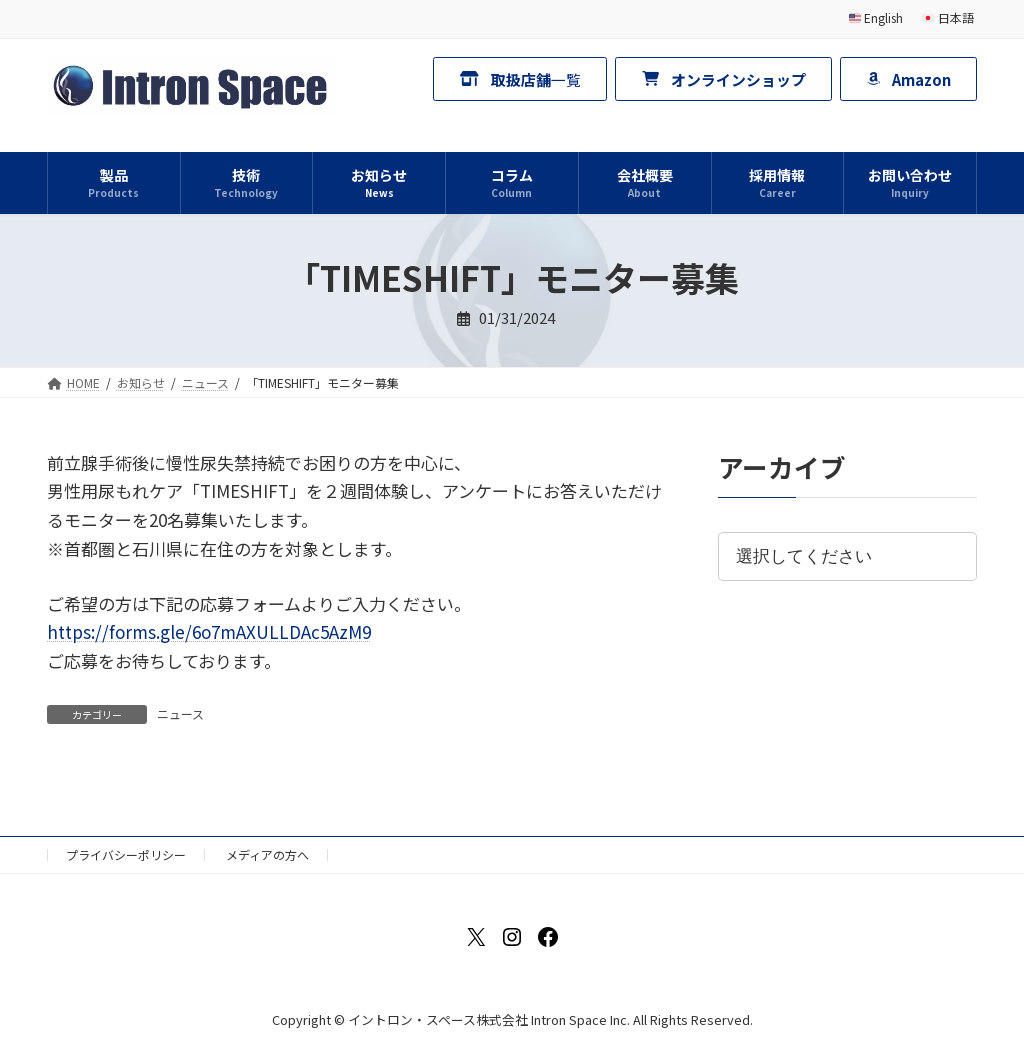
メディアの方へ (267, 854)
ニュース (180, 713)
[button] (520, 78)
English (876, 17)
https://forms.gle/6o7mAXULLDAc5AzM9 (209, 631)
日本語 (948, 17)
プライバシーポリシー (126, 854)
